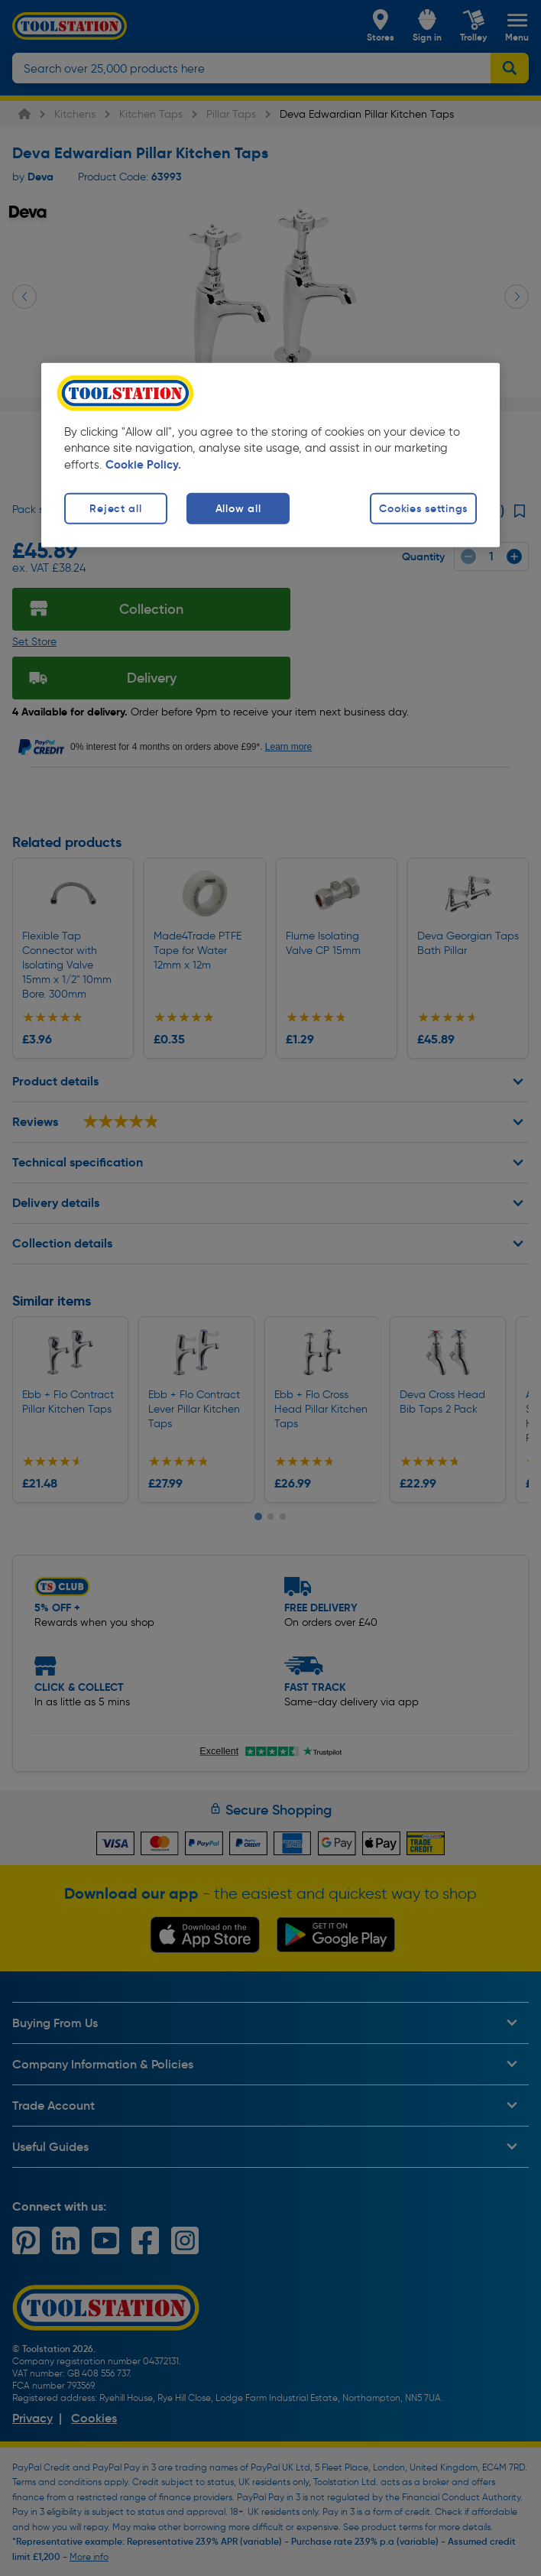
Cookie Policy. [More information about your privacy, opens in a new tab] (143, 465)
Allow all (238, 508)
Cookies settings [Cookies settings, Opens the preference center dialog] (423, 508)
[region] (270, 454)
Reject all (115, 508)
